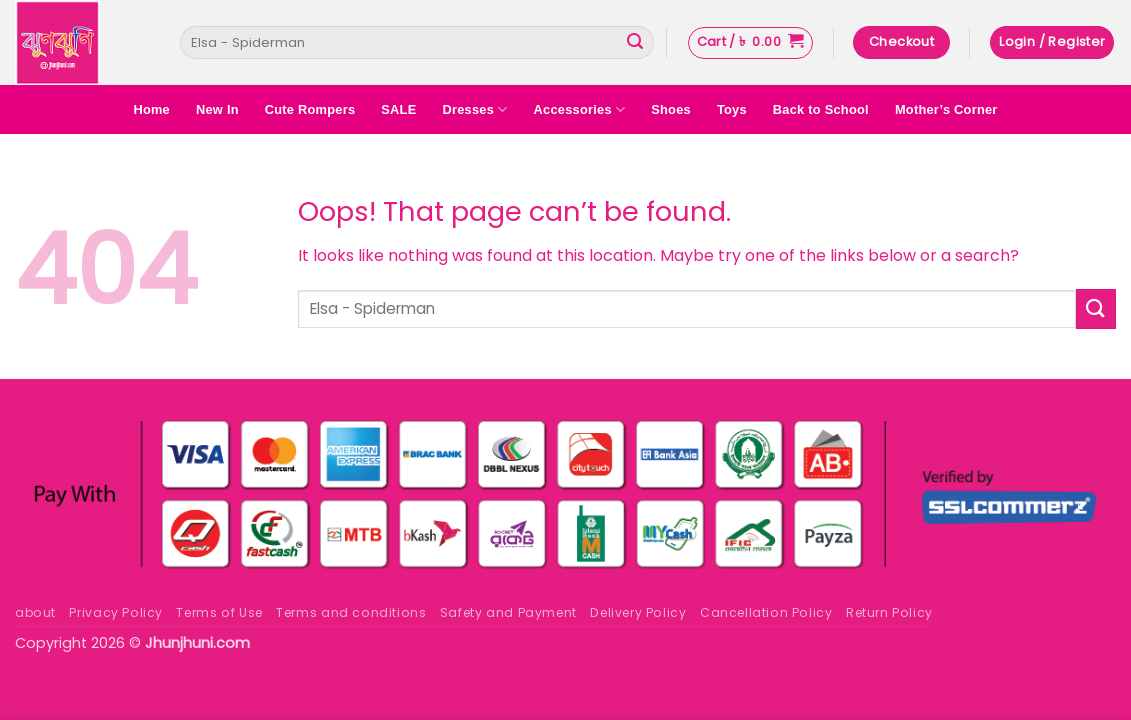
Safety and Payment (508, 612)
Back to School (821, 109)
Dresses (474, 109)
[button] (750, 43)
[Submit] (635, 43)
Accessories (580, 109)
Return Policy (889, 612)
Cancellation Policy (766, 612)
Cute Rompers (310, 109)
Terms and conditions (351, 612)
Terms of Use (219, 612)
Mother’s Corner (946, 109)
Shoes (671, 109)
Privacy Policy (116, 612)
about (35, 612)
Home (151, 109)
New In (217, 109)
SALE (398, 109)
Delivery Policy (638, 612)
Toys (732, 109)
